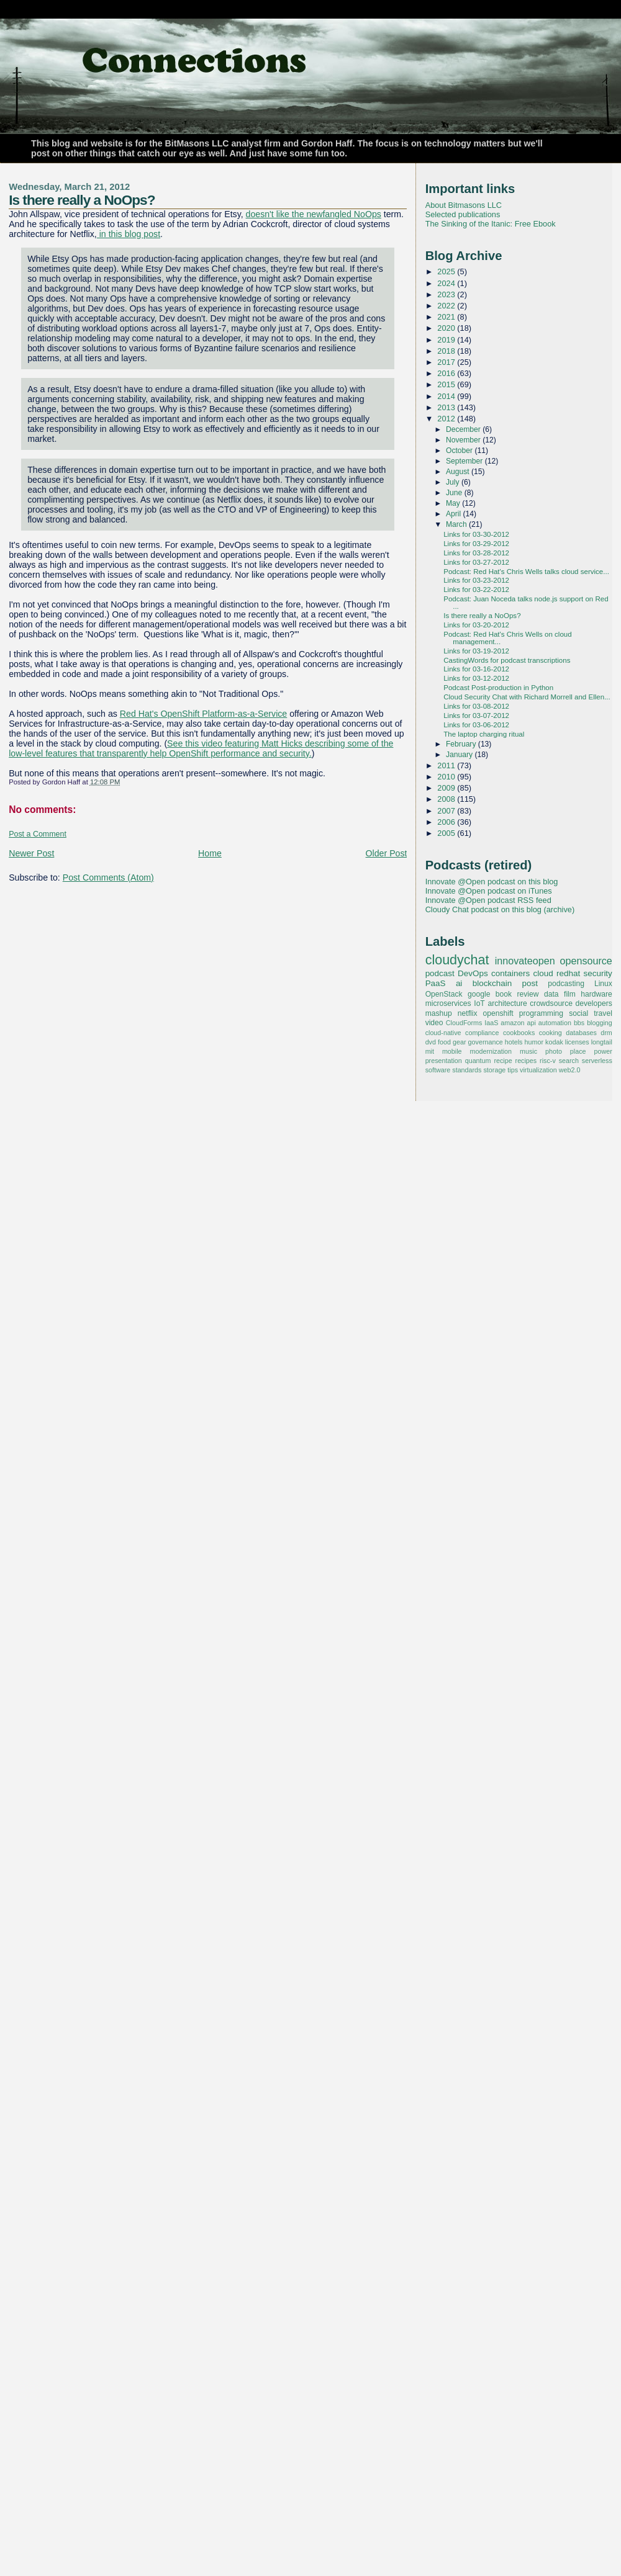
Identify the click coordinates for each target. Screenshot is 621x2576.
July (453, 482)
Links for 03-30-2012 (476, 534)
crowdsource (551, 1003)
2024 (447, 283)
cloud (543, 973)
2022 (447, 305)
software (438, 1070)
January (460, 754)
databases (581, 1032)
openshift (498, 1013)
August (458, 471)
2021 (447, 316)
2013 (447, 407)
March (457, 524)
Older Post (386, 853)
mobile (452, 1051)
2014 (447, 396)
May (454, 503)
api (531, 1022)
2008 (447, 799)
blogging (599, 1022)
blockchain (492, 983)
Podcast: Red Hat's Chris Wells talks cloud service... (526, 571)
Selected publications (463, 214)
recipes (526, 1060)
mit (429, 1051)
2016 (447, 373)
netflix (468, 1013)
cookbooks (519, 1032)
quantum (478, 1060)
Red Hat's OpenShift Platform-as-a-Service (203, 714)
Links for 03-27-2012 (476, 562)
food (444, 1042)
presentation (443, 1060)
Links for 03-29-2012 (476, 543)
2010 (447, 776)
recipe (503, 1060)
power (603, 1051)
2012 (447, 418)
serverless (597, 1060)
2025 (447, 271)
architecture (507, 1003)
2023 (447, 294)
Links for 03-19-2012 (476, 651)
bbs (579, 1022)
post (530, 983)
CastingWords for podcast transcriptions (506, 660)
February (462, 744)
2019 (447, 339)
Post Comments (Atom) (108, 877)
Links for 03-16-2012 (476, 669)
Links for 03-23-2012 (476, 580)
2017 (447, 362)
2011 (447, 765)
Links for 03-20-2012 (476, 625)
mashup (438, 1013)
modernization (491, 1051)
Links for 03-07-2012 (476, 715)
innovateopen (525, 960)
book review (517, 994)
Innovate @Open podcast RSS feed (488, 900)
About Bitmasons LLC (463, 205)
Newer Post (31, 853)
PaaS (435, 983)
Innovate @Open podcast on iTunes (488, 890)
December (464, 429)
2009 (447, 787)
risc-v (548, 1060)
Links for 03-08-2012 (476, 706)
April (454, 513)
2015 (447, 384)
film (570, 994)
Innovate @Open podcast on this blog (491, 881)
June (455, 492)
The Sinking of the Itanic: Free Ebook (490, 223)
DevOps (473, 973)
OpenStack (444, 994)
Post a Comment (37, 834)
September (465, 461)
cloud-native (443, 1032)
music (528, 1051)
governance (485, 1042)
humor (534, 1042)
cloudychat (457, 960)
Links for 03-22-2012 (476, 589)
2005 (447, 833)
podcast (440, 973)
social (578, 1013)
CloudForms (464, 1022)
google (479, 994)
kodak (554, 1042)
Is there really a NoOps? (82, 200)
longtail (601, 1042)
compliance (482, 1032)
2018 (447, 351)
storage (494, 1070)
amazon (512, 1022)
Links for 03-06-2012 (476, 725)
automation (554, 1022)
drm (606, 1032)
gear (459, 1042)
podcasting (566, 983)
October (460, 450)
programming (541, 1013)
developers (594, 1003)
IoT (479, 1003)
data (551, 994)
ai (459, 983)
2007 (447, 810)
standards (466, 1070)
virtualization (538, 1070)
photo (553, 1051)
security (597, 973)
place (578, 1051)
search (569, 1060)
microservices (448, 1003)
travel (603, 1013)
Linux (603, 983)
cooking (550, 1032)
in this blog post (128, 234)
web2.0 (570, 1070)
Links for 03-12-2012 (476, 678)
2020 (447, 328)
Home (210, 853)
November (464, 440)
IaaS (491, 1022)
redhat (568, 973)
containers (510, 973)
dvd (430, 1042)
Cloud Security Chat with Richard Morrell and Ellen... (526, 697)
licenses (577, 1042)
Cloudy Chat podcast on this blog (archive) (500, 909)
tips (512, 1070)
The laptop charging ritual (483, 734)
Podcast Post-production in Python (498, 687)
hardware (596, 994)
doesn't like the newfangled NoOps (313, 214)
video (434, 1022)
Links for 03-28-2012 (476, 553)
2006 (447, 822)
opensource (586, 960)
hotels (514, 1042)
